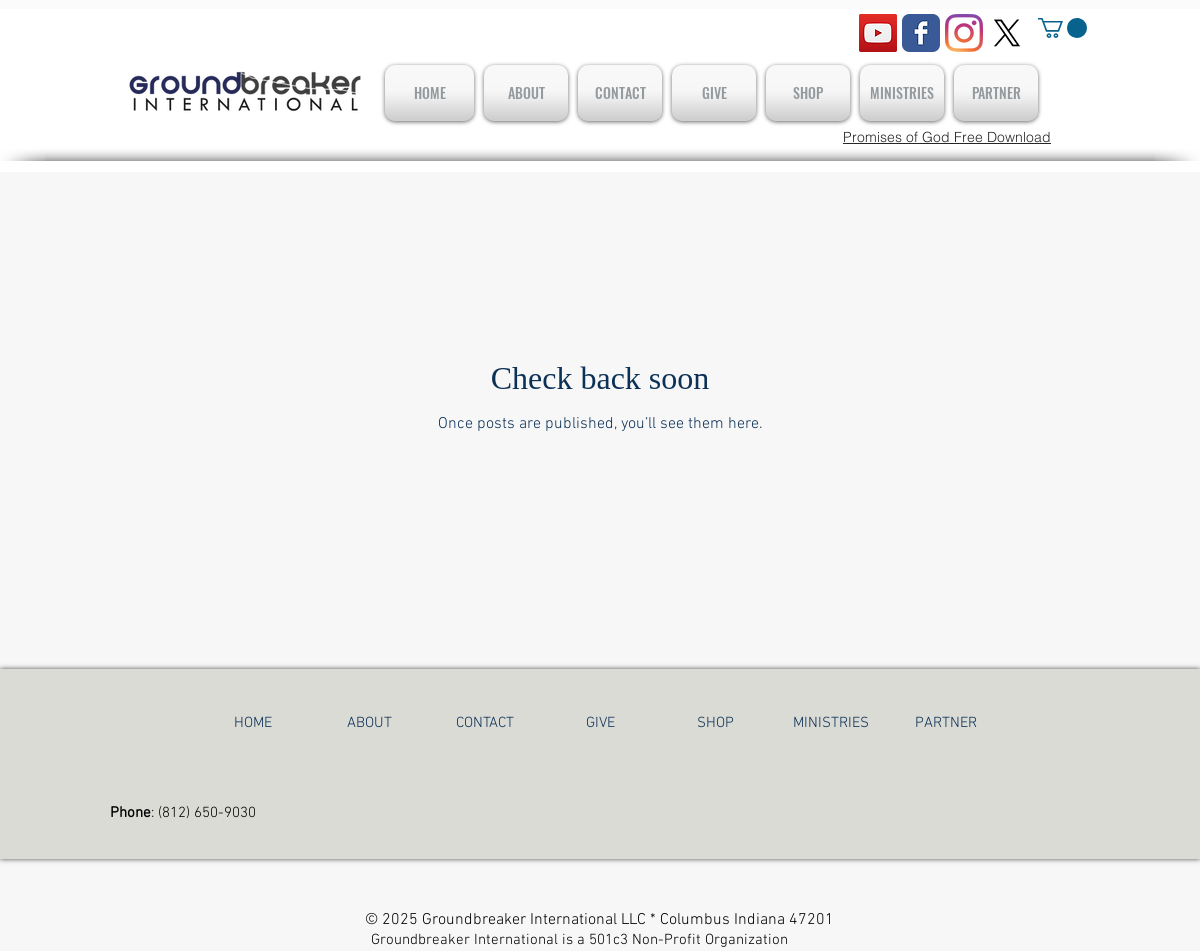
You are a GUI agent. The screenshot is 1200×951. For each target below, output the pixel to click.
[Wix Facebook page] (921, 33)
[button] (1062, 28)
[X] (1007, 33)
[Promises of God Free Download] (947, 137)
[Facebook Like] (149, 24)
